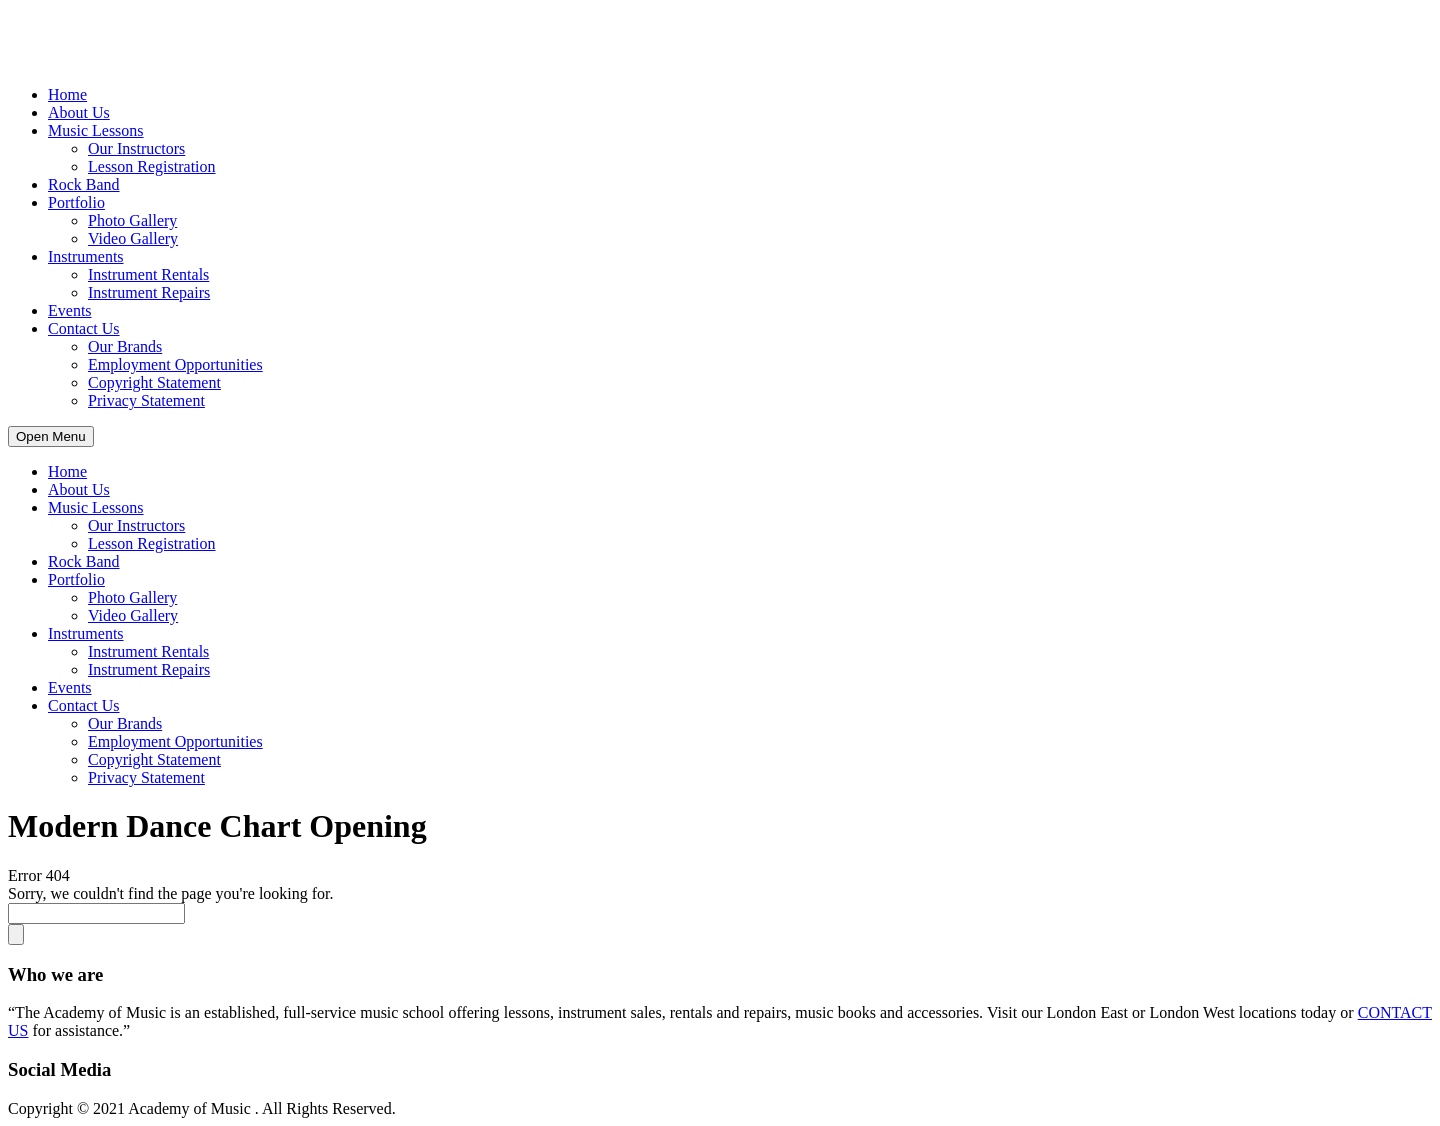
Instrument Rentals (148, 274)
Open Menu (51, 436)
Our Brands (125, 346)
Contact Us (84, 328)
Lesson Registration (152, 166)
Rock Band (84, 184)
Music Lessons (96, 130)
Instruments (86, 256)
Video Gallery (133, 238)
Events (70, 310)
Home (67, 94)
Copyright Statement (154, 382)
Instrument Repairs (149, 292)
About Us (79, 112)
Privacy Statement (146, 400)
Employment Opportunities (175, 364)
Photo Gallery (132, 220)
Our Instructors (136, 148)
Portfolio (76, 202)
